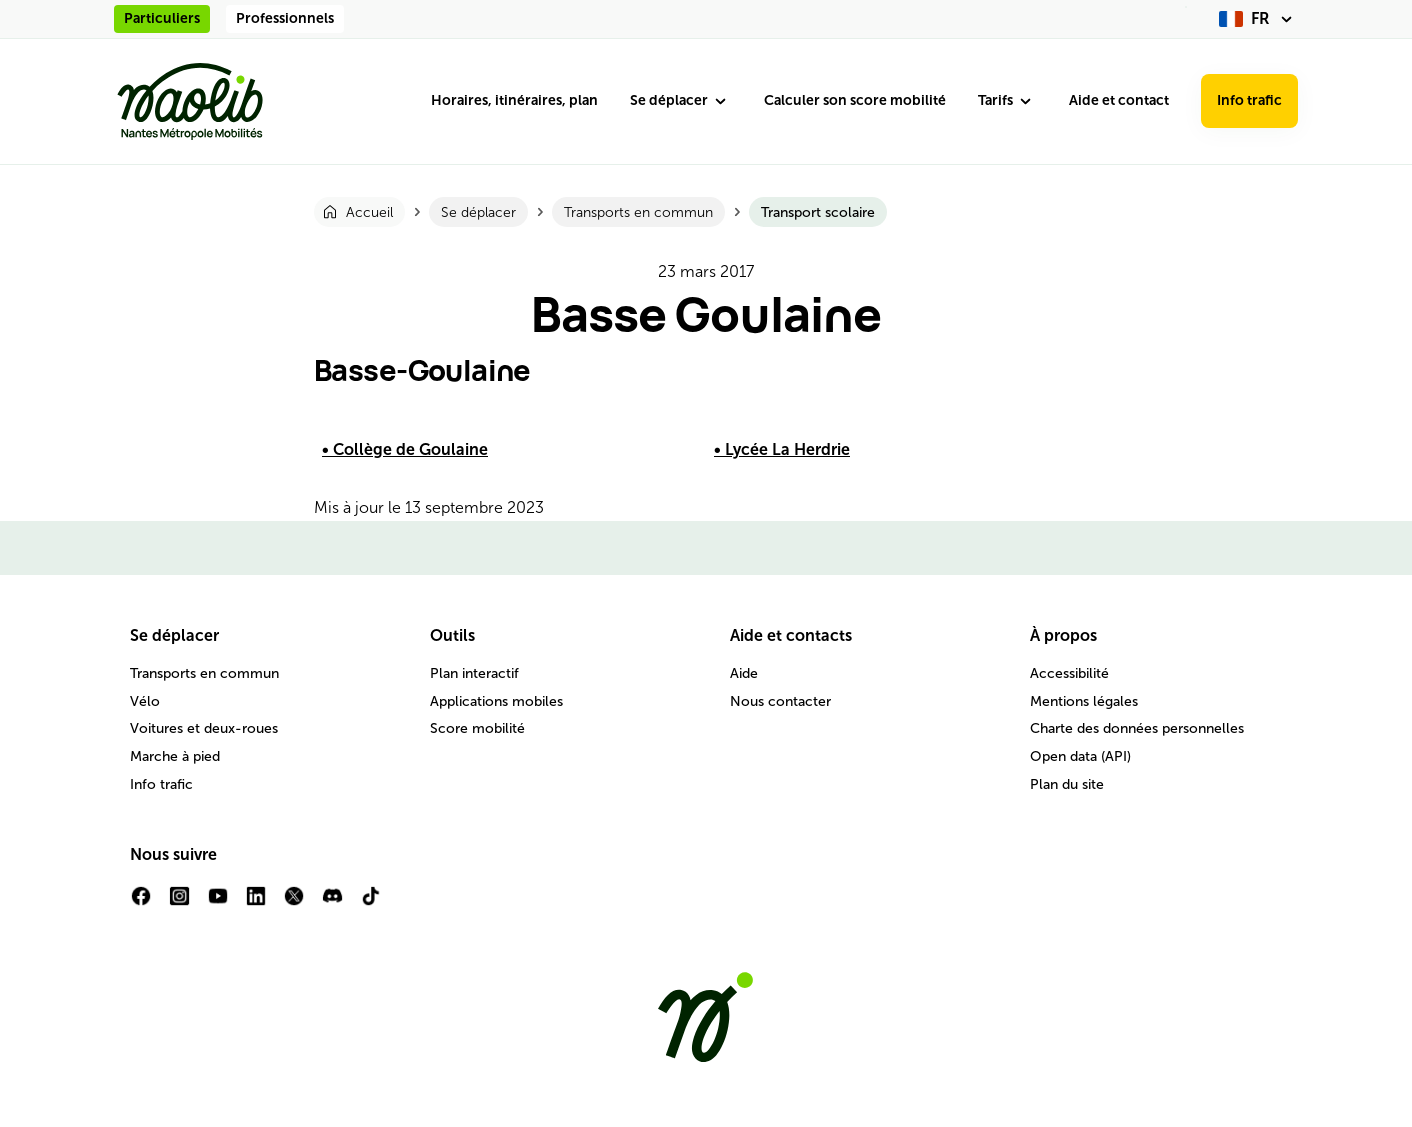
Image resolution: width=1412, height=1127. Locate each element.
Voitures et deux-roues (204, 728)
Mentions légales (1084, 701)
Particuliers (162, 18)
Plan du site (1067, 784)
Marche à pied (175, 756)
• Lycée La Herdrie (782, 449)
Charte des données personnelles (1137, 728)
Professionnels (285, 18)
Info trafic (1249, 100)
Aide (744, 673)
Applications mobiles (496, 701)
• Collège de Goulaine (405, 449)
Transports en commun (204, 673)
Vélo (145, 701)
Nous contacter (780, 701)
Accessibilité (1069, 673)
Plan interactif (474, 673)
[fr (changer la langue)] (1258, 19)
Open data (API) (1080, 756)
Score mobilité (477, 728)
